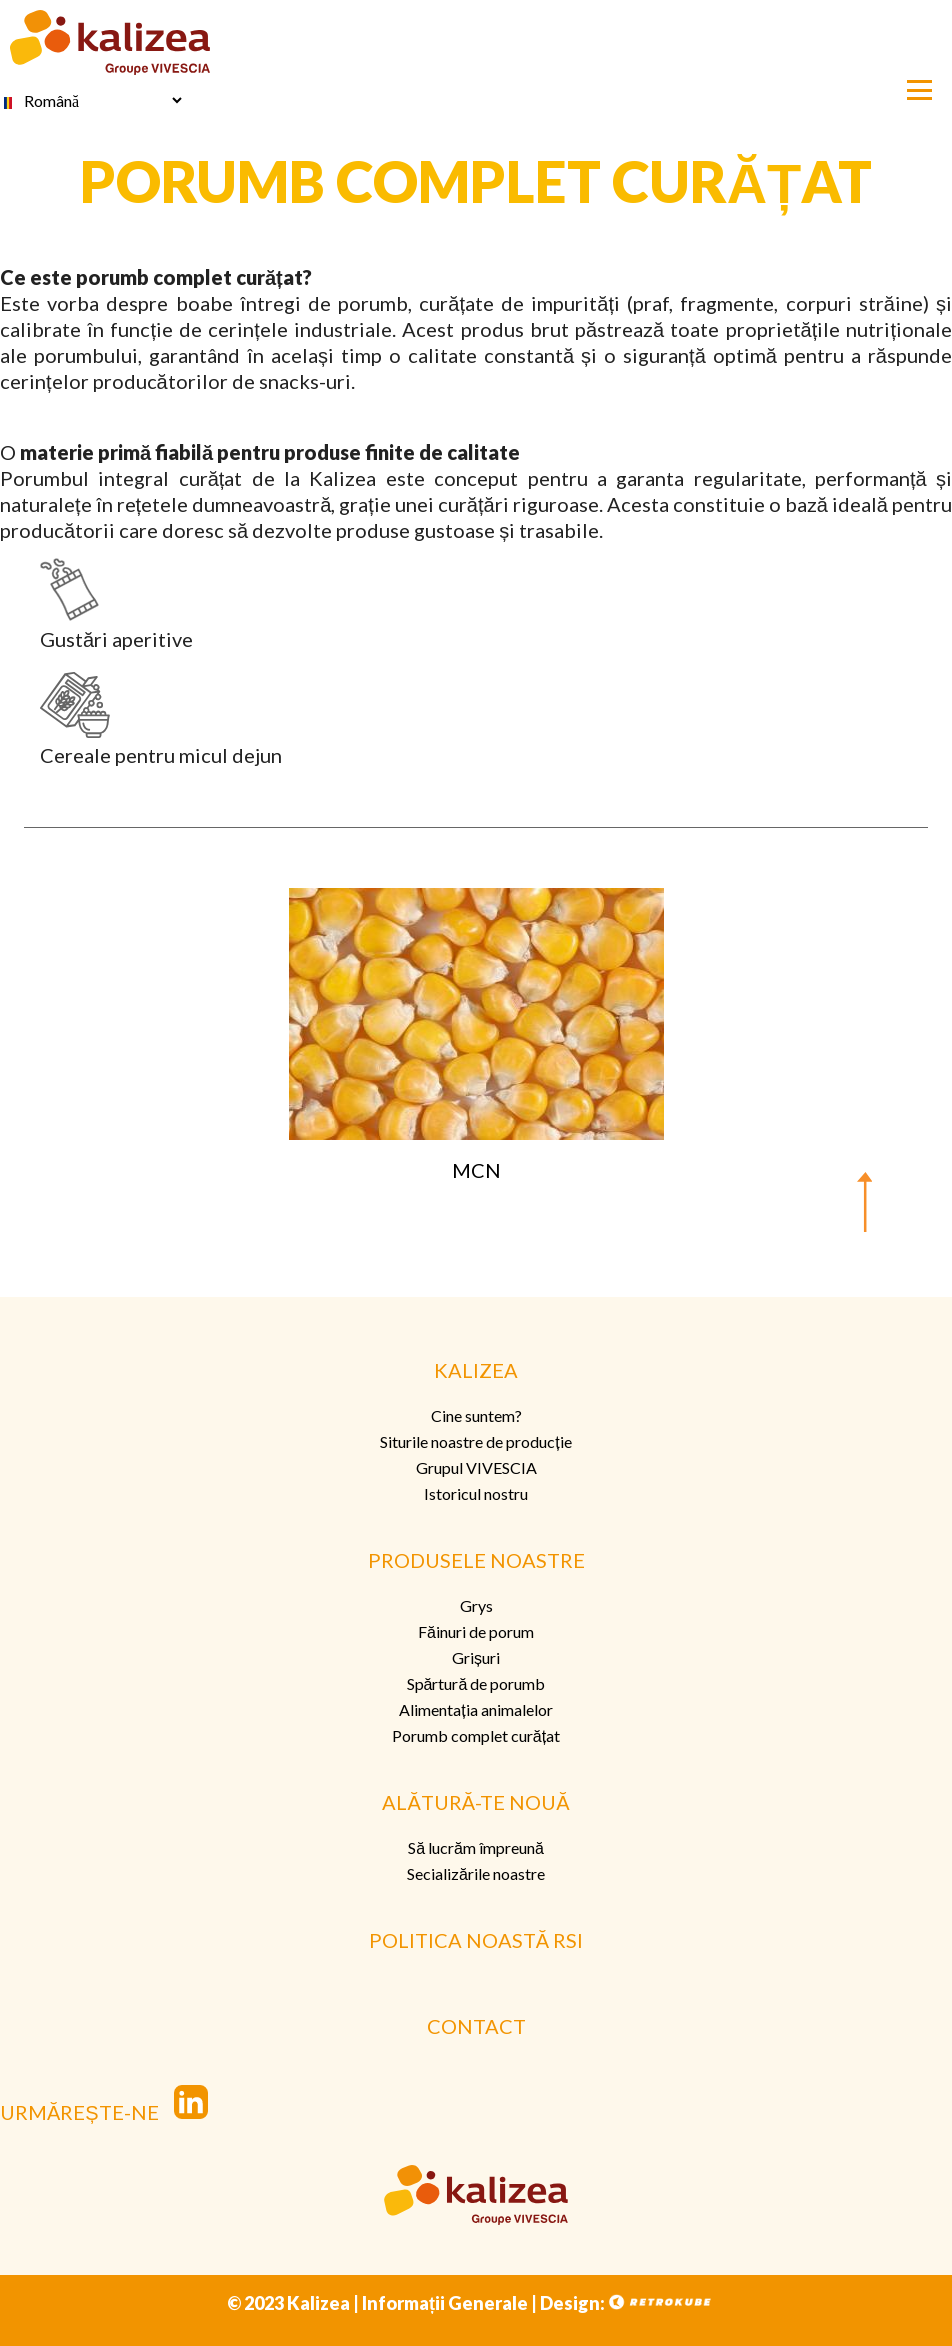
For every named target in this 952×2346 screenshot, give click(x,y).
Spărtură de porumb (476, 1683)
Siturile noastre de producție (475, 1441)
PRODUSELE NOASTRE (476, 1560)
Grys (476, 1605)
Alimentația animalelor (475, 1709)
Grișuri (476, 1657)
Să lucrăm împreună (476, 1847)
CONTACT (476, 2026)
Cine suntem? (476, 1415)
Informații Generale (445, 2303)
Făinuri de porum (476, 1631)
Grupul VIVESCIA (476, 1467)
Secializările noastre (476, 1873)
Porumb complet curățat (476, 1735)
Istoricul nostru (476, 1493)
